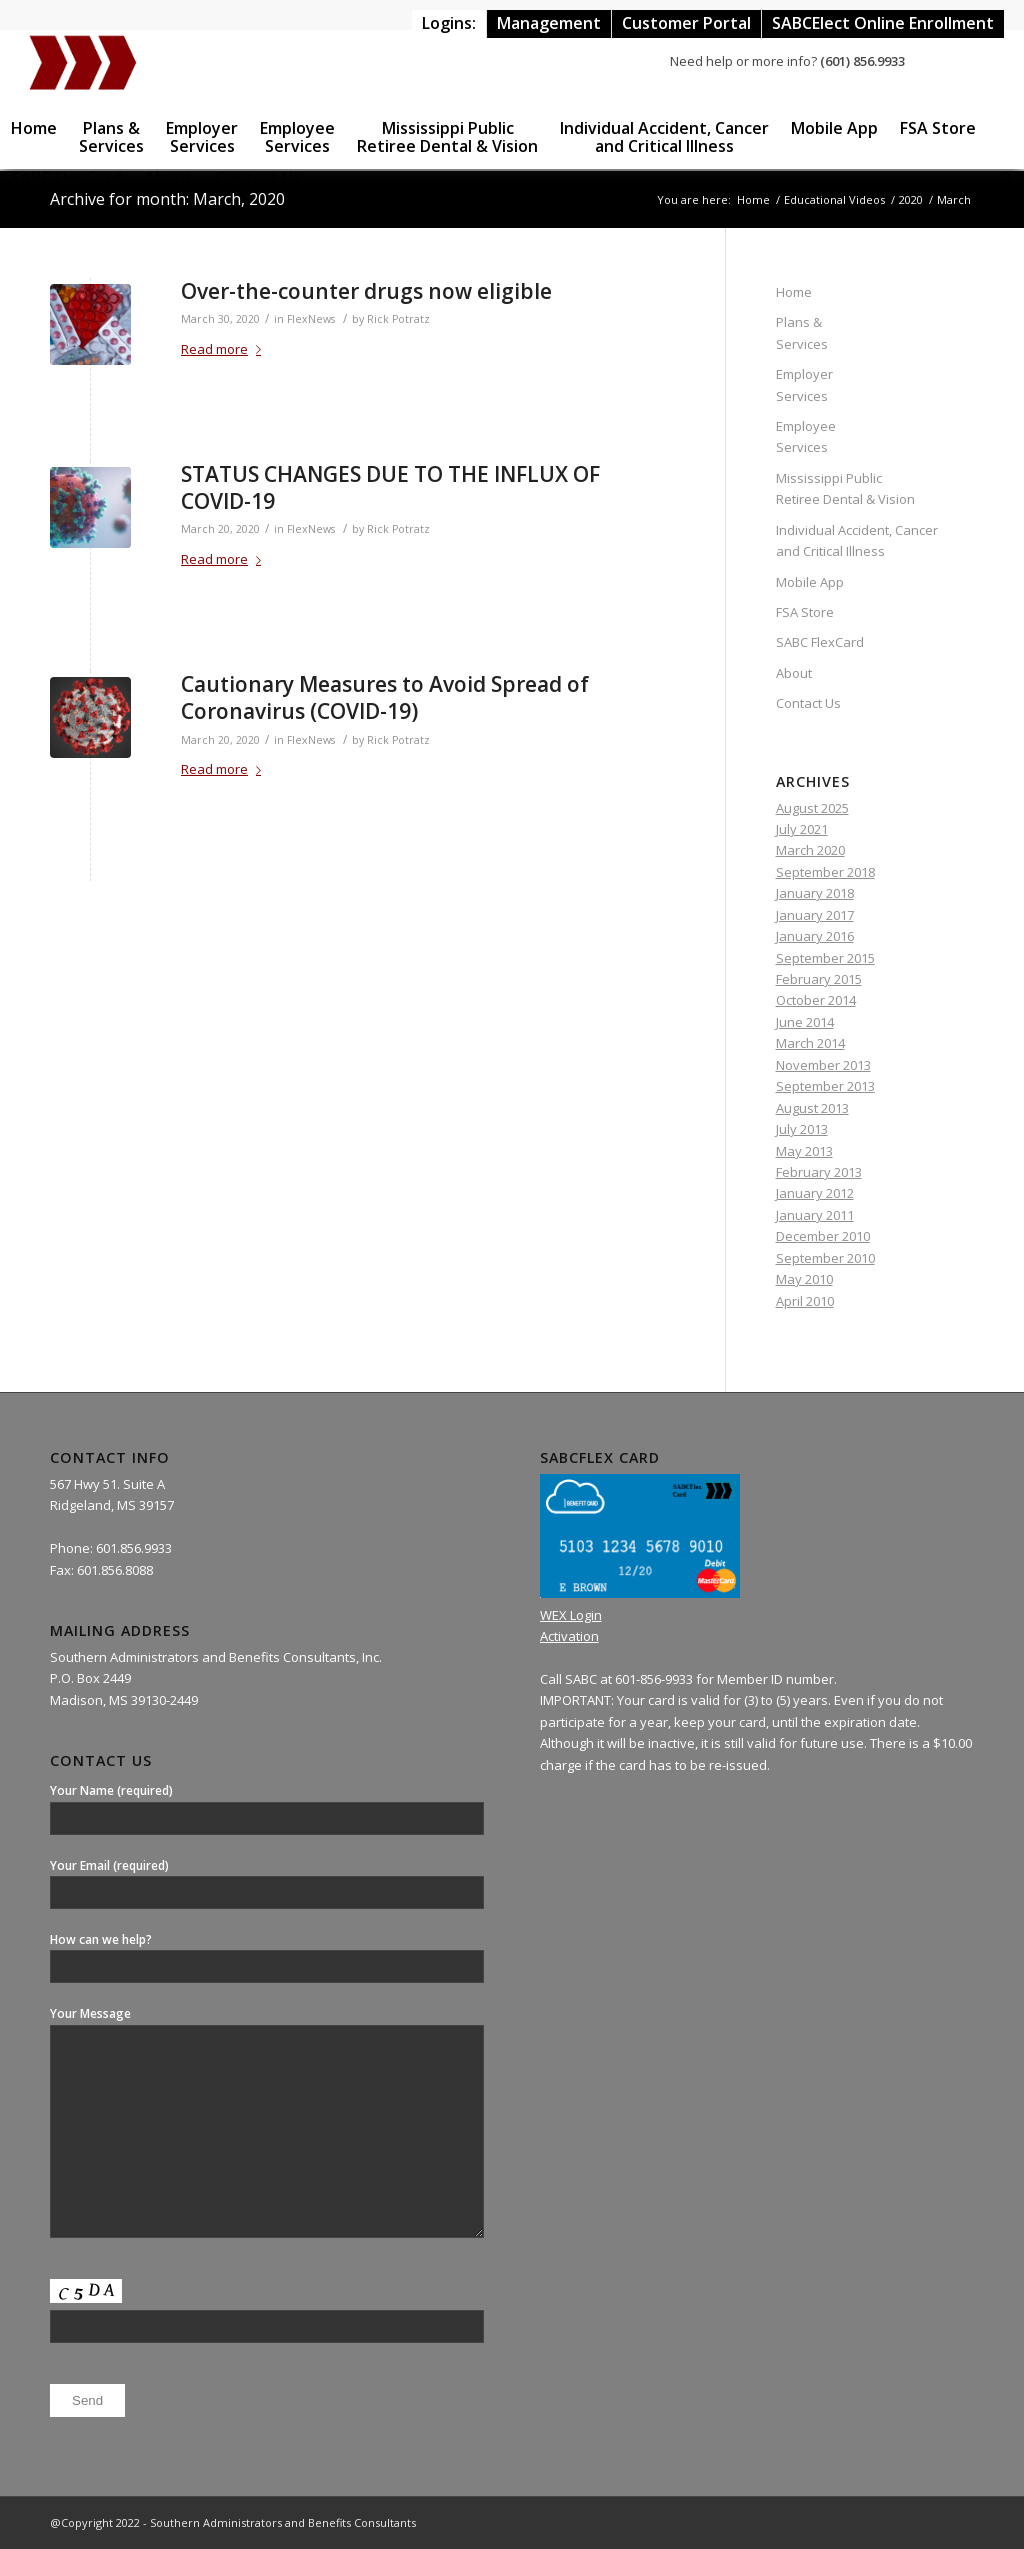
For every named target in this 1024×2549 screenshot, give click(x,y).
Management (549, 23)
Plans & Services (802, 332)
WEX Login (571, 1615)
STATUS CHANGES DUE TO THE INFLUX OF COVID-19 (390, 487)
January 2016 (815, 936)
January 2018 (815, 893)
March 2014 (810, 1043)
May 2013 (804, 1151)
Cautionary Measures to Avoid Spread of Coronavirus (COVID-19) (385, 697)
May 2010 (804, 1279)
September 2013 (825, 1086)
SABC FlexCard (820, 642)
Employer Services (804, 384)
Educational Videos (834, 199)
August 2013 (812, 1108)
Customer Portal (686, 23)
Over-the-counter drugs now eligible (366, 291)
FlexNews (311, 319)
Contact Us (808, 703)
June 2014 (805, 1022)
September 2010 (825, 1258)
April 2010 (805, 1301)
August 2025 (812, 808)
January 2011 (815, 1215)
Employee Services (806, 436)
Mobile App (810, 582)
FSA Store (805, 612)
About (794, 673)
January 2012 (815, 1193)
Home (753, 199)
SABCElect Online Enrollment (883, 23)
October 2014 (816, 1000)
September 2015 (825, 958)
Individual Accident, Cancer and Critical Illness (857, 540)
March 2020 (810, 850)
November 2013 (823, 1065)
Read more (225, 349)
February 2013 (819, 1172)
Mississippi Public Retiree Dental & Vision (845, 488)
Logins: (449, 23)
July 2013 (802, 1129)
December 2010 (823, 1236)
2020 (911, 199)
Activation (569, 1636)
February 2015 (819, 979)
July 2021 (802, 829)
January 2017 (815, 915)
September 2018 (825, 872)
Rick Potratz (398, 319)
